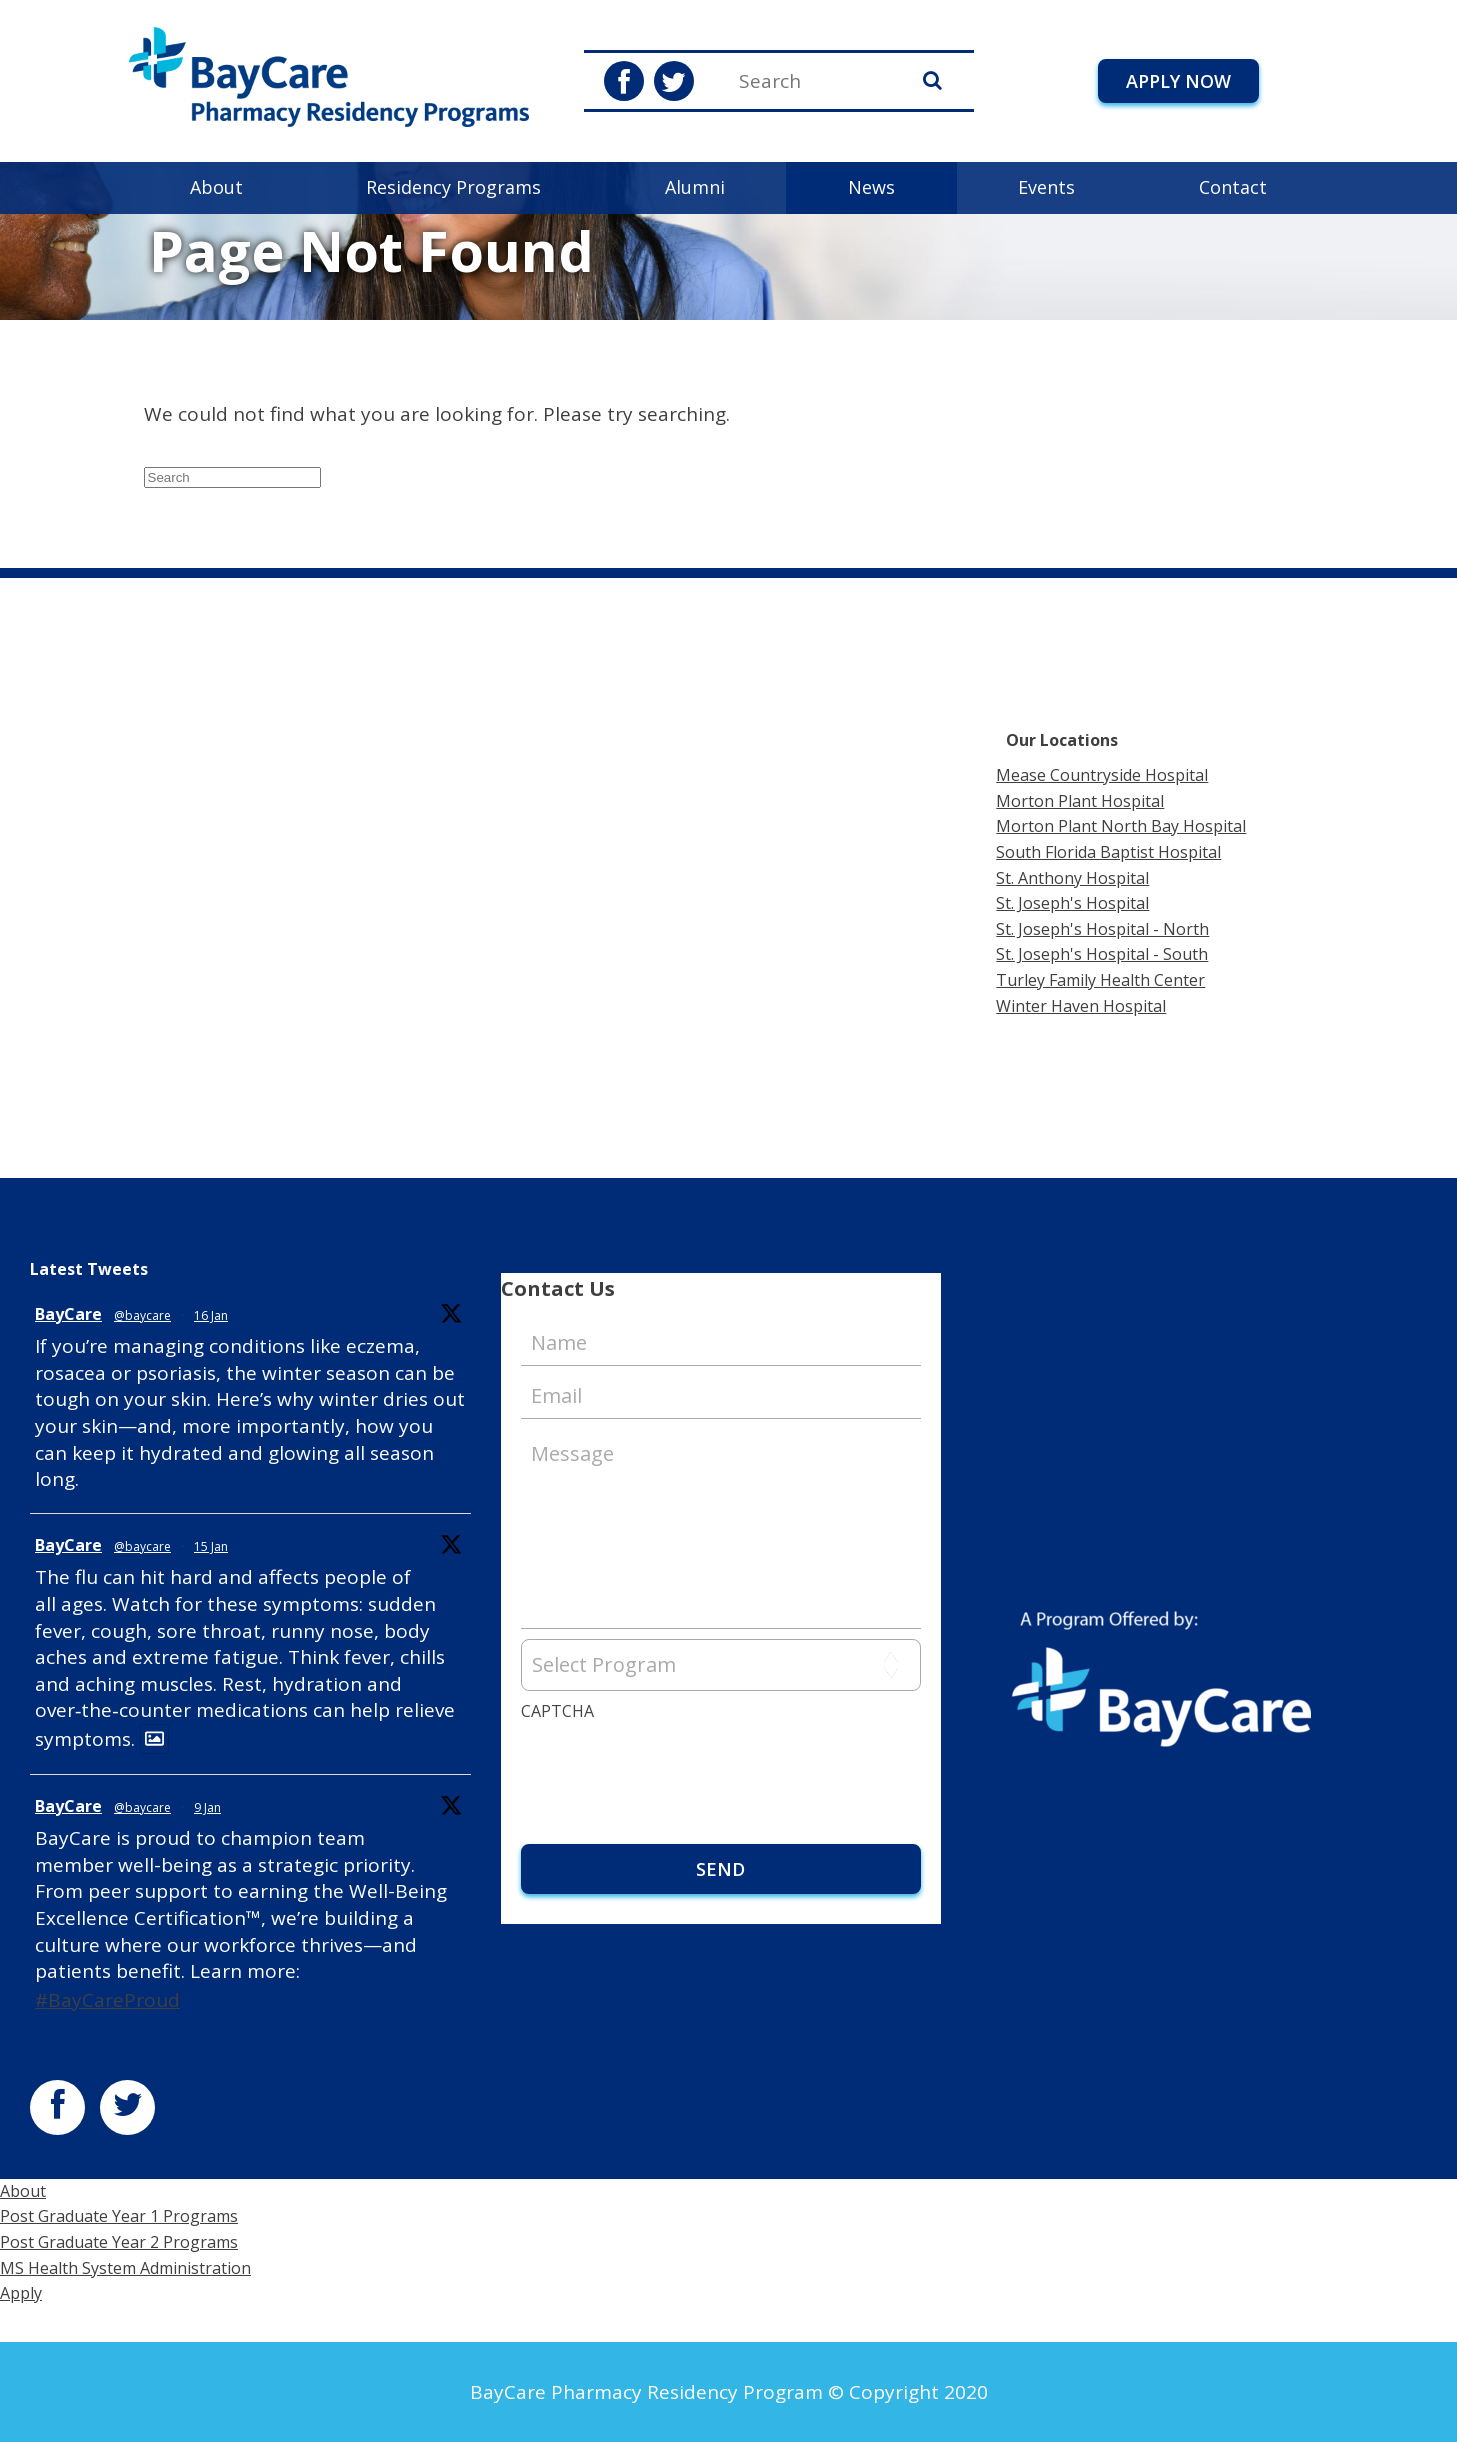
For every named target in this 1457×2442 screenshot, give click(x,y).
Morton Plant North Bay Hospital (1121, 826)
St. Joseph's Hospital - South (1102, 954)
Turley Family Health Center (1100, 980)
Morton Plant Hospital (1080, 801)
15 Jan (211, 1546)
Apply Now (1178, 81)
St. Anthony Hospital (1072, 878)
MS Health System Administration (125, 2268)
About (216, 187)
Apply (21, 2293)
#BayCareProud (107, 2000)
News (871, 187)
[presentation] (673, 1769)
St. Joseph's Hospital (1072, 903)
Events (1046, 187)
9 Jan (207, 1807)
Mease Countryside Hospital (1102, 775)
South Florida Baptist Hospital (1108, 852)
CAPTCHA (557, 1711)
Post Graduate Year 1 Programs (119, 2216)
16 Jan (211, 1315)
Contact (1233, 187)
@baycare (142, 1315)
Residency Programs (453, 187)
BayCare (68, 1314)
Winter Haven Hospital (1081, 1006)
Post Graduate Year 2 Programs (119, 2242)
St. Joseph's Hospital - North (1102, 929)
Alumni (695, 187)
